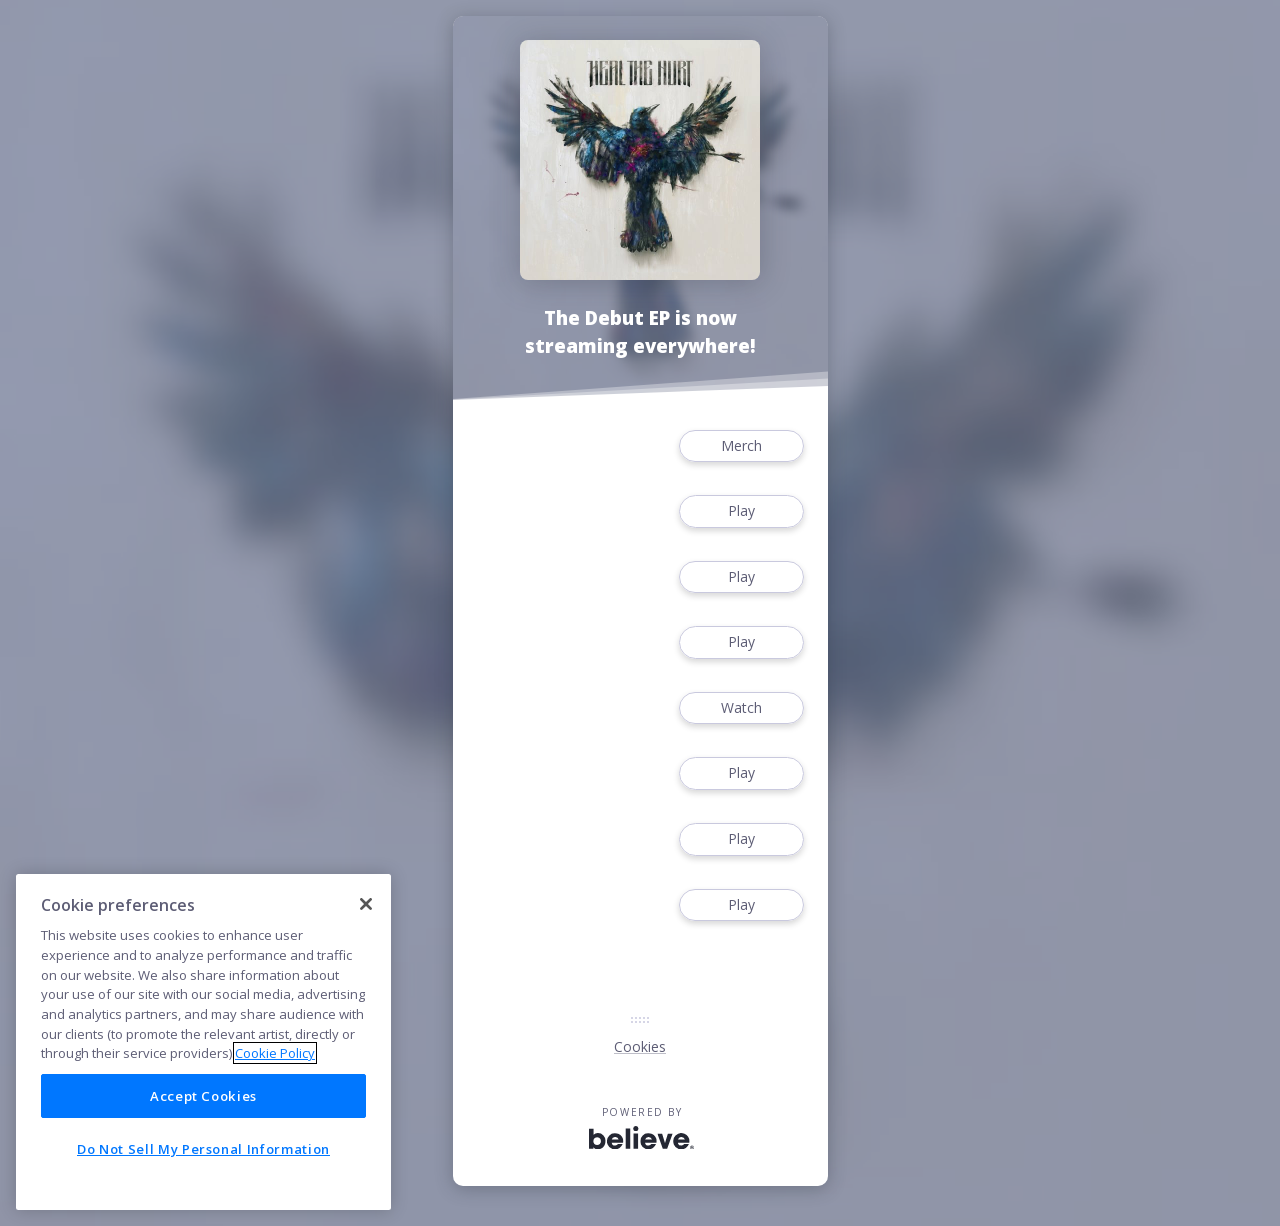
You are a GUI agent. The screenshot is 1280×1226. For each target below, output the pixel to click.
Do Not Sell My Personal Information (203, 1149)
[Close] (366, 904)
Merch (741, 446)
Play (741, 511)
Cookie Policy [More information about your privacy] (275, 1053)
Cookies (640, 1046)
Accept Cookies (203, 1096)
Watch (741, 708)
